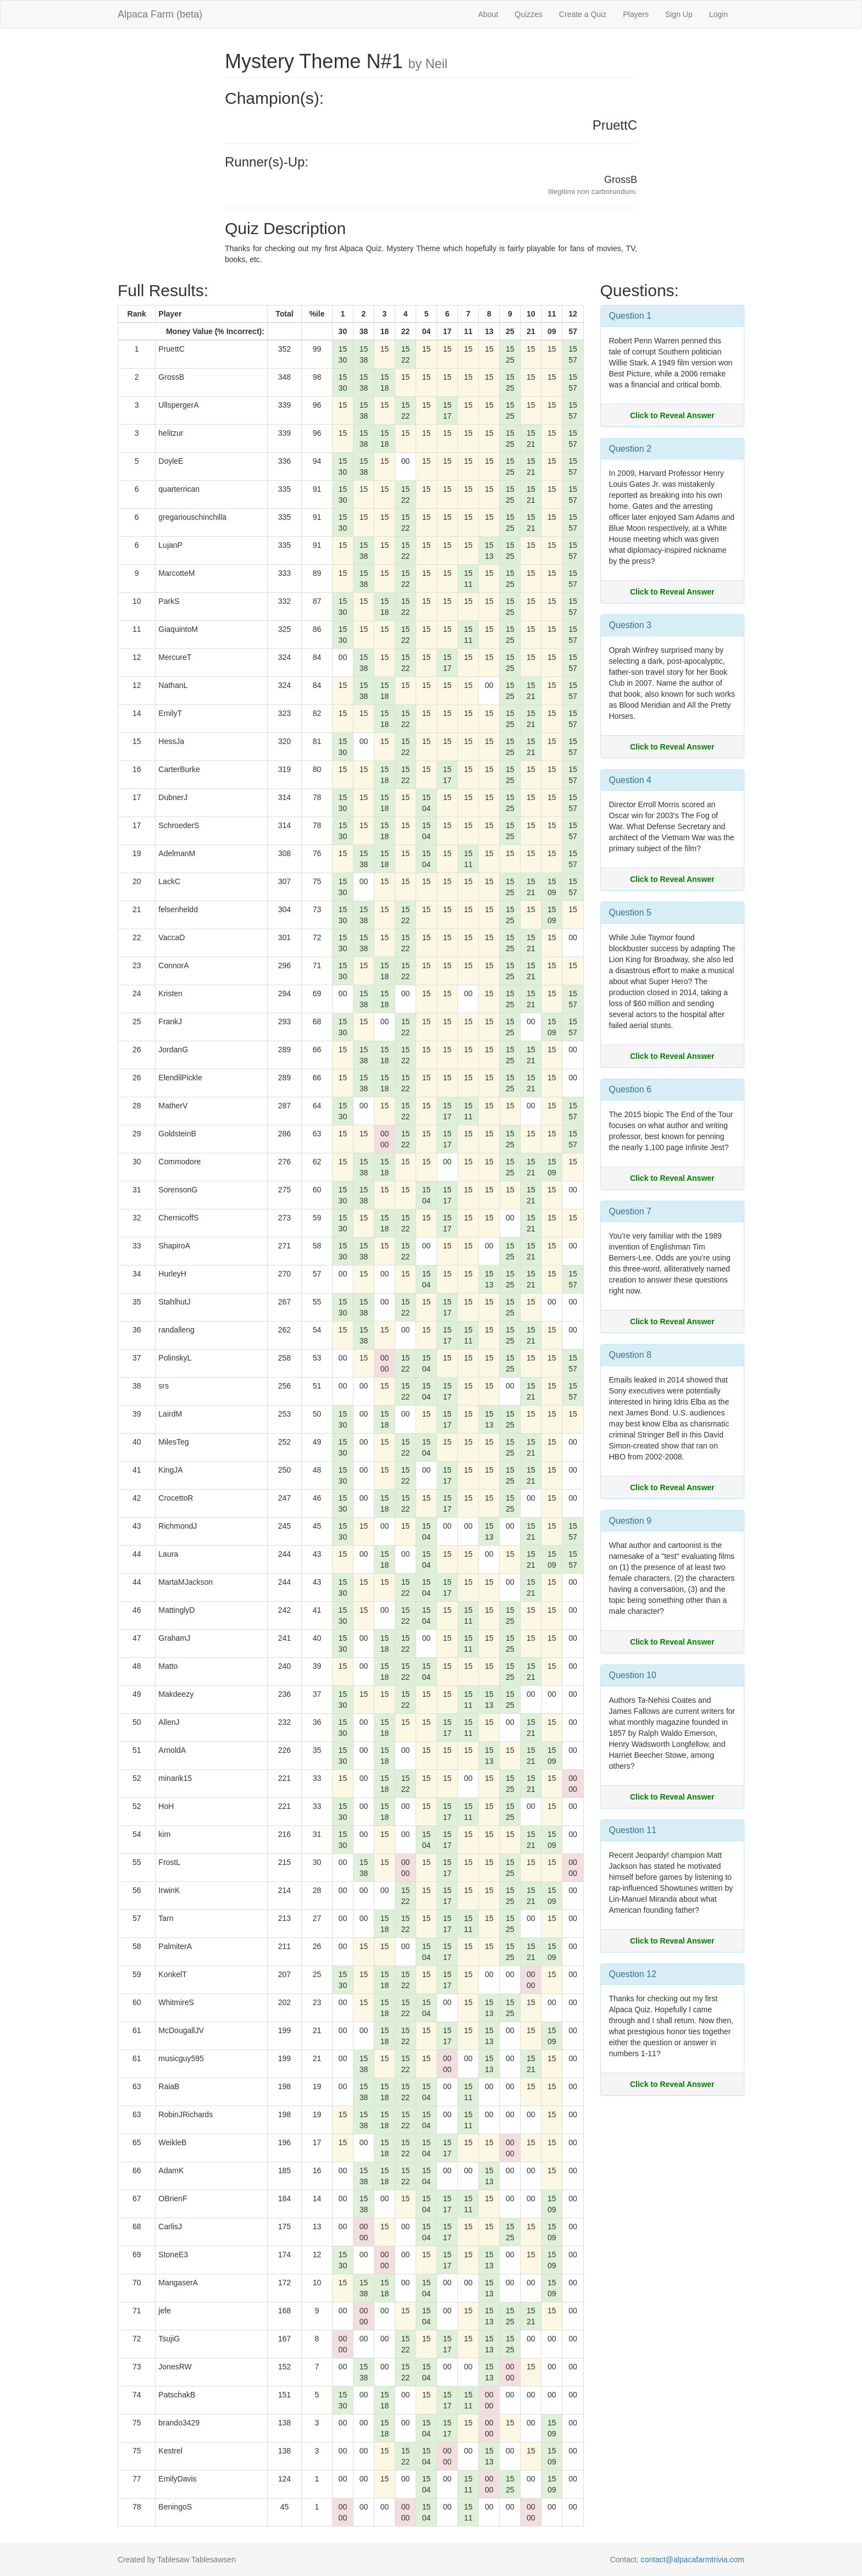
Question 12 (632, 1974)
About (488, 14)
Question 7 (630, 1211)
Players (636, 14)
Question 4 (630, 780)
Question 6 (630, 1089)
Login (718, 14)
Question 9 (630, 1520)
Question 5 (630, 912)
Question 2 (630, 448)
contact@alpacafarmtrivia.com (692, 2559)
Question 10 (632, 1675)
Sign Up (679, 14)
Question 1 (630, 315)
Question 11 (632, 1830)
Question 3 (630, 625)
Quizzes (529, 14)
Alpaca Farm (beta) (160, 14)
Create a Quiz (582, 14)
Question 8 (630, 1354)
